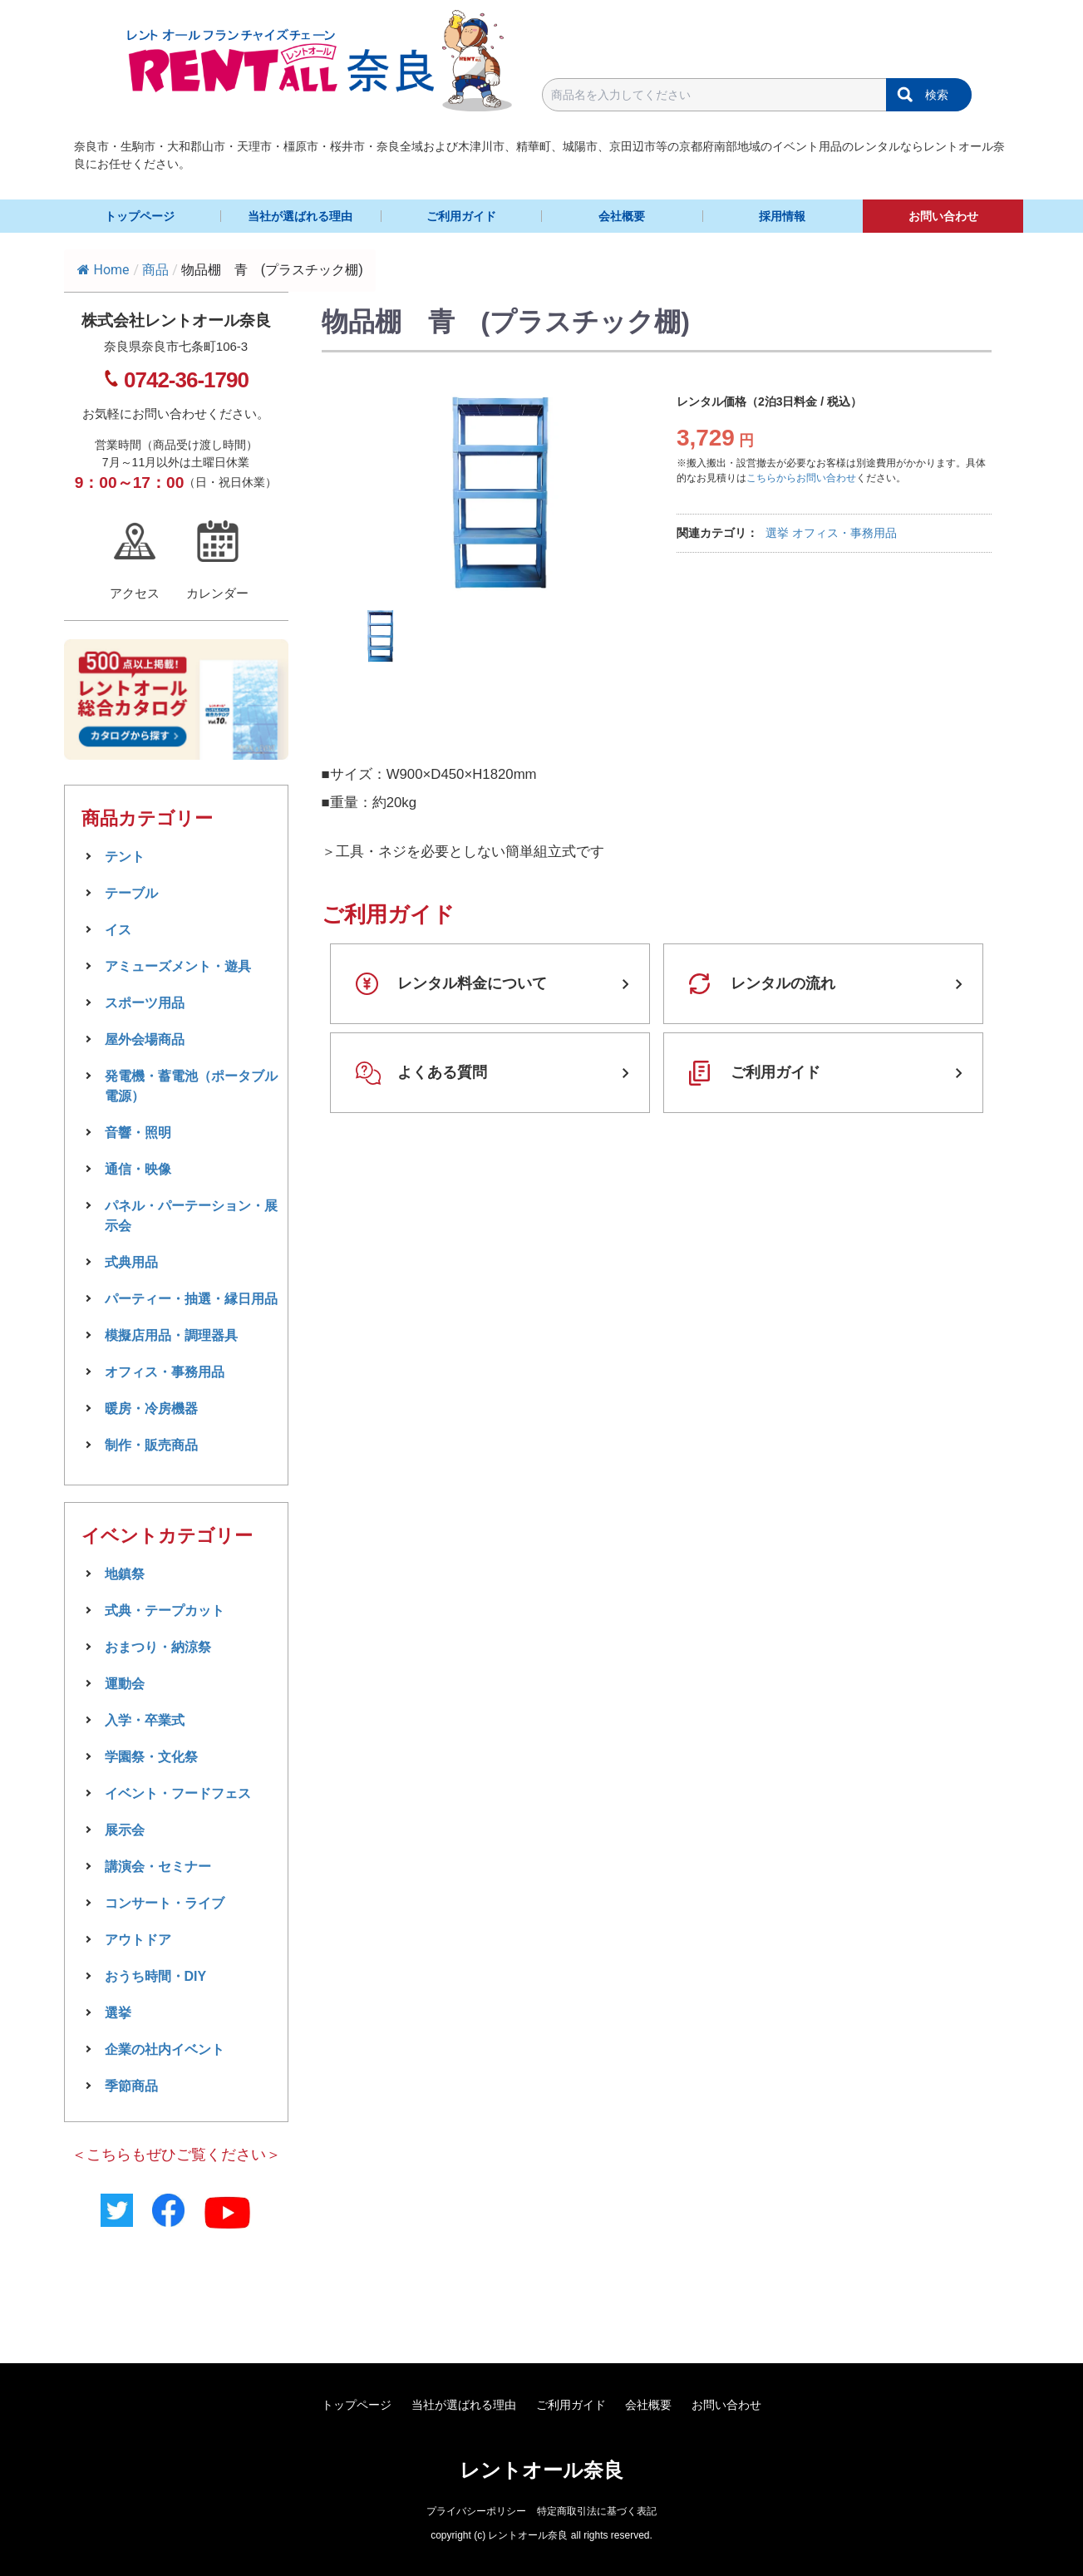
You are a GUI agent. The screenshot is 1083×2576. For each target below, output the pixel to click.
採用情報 (782, 216)
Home (103, 270)
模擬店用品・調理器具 (171, 1335)
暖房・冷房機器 (151, 1408)
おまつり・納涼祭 (158, 1647)
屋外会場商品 (145, 1039)
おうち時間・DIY (156, 1976)
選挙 (777, 532)
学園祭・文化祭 (151, 1757)
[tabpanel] (498, 492)
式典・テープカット (164, 1610)
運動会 (125, 1684)
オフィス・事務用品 (844, 532)
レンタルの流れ (783, 983)
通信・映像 (138, 1169)
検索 (936, 94)
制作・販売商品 (151, 1445)
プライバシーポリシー (476, 2511)
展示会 (125, 1830)
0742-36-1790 (186, 379)
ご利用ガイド (461, 216)
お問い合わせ (943, 216)
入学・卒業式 (145, 1720)
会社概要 (621, 216)
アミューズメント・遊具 (178, 966)
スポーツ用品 (145, 1003)
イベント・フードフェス (178, 1793)
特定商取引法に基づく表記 (597, 2511)
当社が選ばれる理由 (300, 216)
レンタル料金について (472, 983)
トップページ (140, 216)
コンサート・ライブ (164, 1903)
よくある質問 (442, 1072)
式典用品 (131, 1262)
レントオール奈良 (541, 2470)
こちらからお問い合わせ (801, 478)
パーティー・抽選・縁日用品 (191, 1299)
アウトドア (138, 1940)
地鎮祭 (125, 1574)
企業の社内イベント (164, 2049)
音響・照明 (138, 1132)
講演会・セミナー (158, 1866)
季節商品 (131, 2086)
